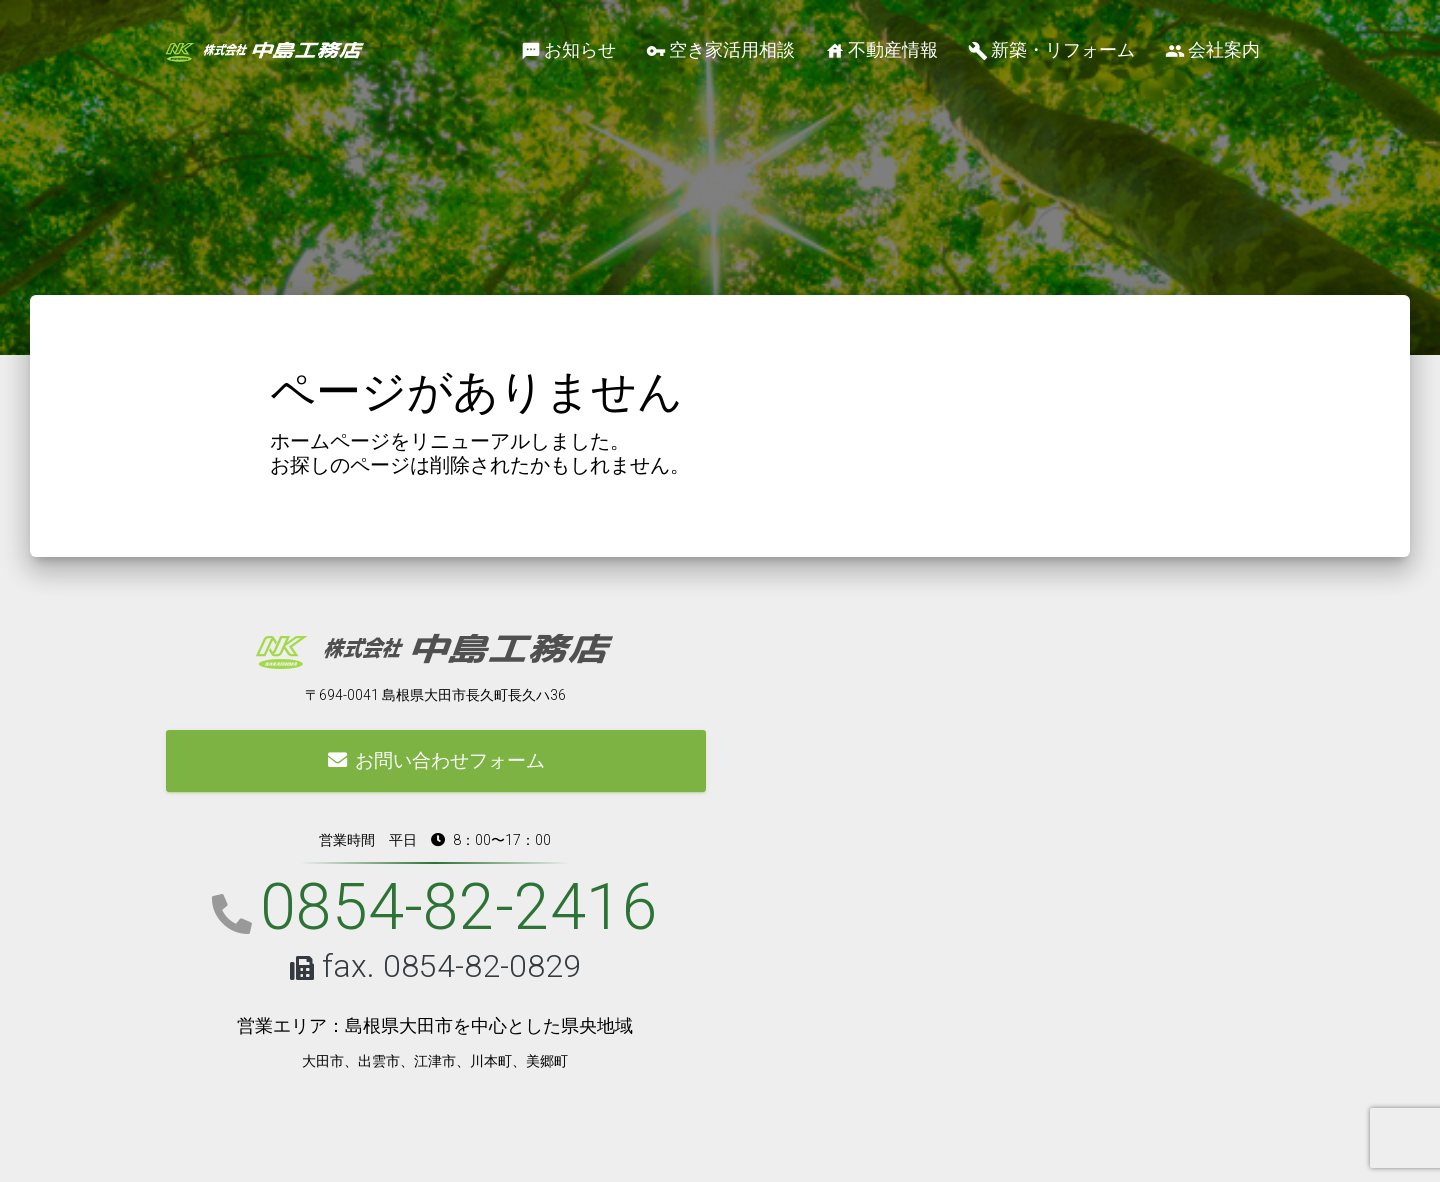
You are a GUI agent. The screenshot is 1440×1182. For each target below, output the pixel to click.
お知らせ (568, 50)
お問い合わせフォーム (436, 760)
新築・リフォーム (1051, 50)
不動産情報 (881, 50)
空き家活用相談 (720, 50)
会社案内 (1212, 50)
